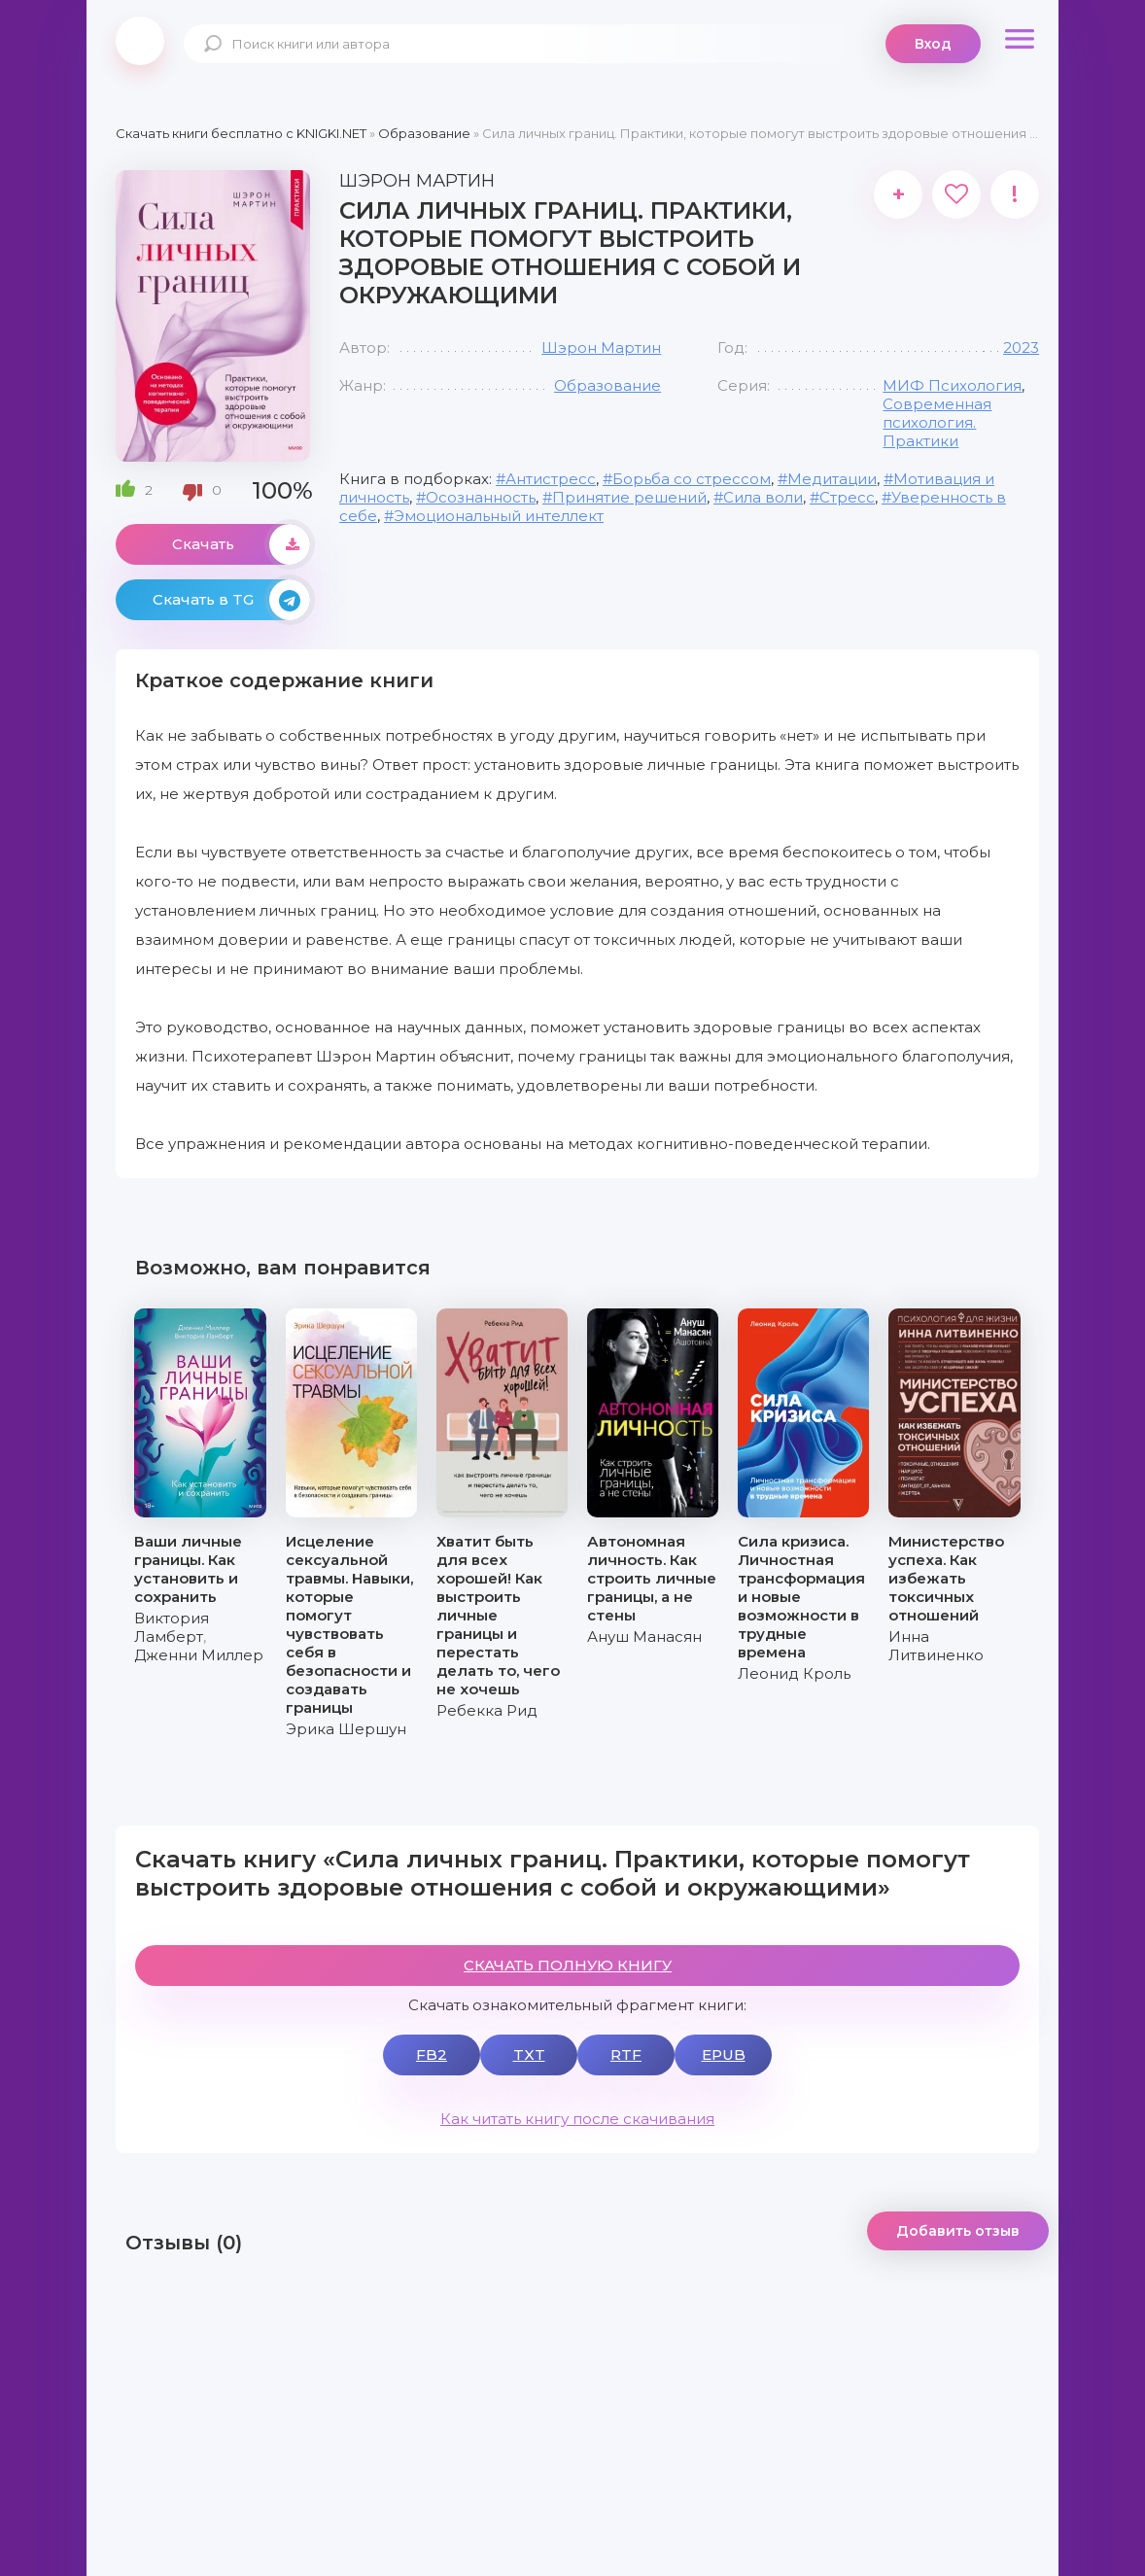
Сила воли (763, 497)
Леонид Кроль (794, 1673)
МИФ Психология (952, 385)
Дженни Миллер (198, 1655)
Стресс (847, 497)
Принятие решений (629, 497)
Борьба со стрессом (691, 479)
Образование (607, 385)
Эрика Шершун (346, 1729)
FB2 (431, 2054)
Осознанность (481, 497)
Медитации (832, 479)
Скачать (241, 544)
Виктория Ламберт (171, 1627)
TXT (529, 2054)
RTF (626, 2054)
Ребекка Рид (487, 1710)
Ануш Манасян (644, 1636)
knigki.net (140, 41)
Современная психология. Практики (937, 422)
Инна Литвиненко (936, 1645)
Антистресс (550, 479)
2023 (1021, 347)
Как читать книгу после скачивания (577, 2118)
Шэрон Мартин (601, 347)
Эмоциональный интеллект (499, 515)
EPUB (724, 2054)
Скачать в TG (231, 599)
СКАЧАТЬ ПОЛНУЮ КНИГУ (568, 1965)
